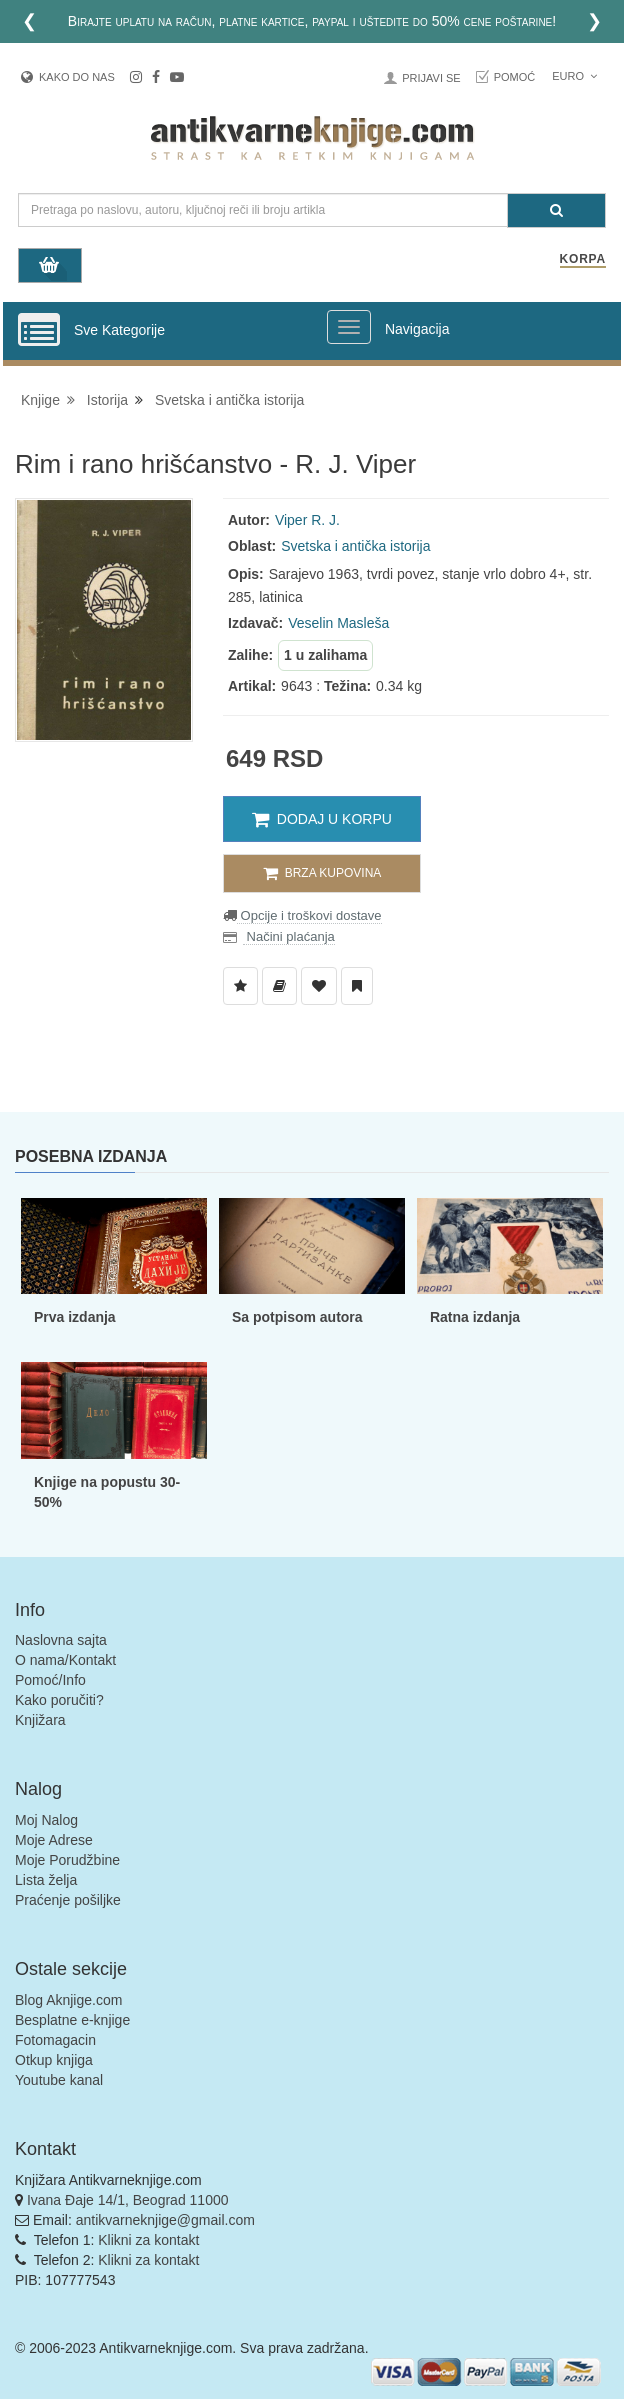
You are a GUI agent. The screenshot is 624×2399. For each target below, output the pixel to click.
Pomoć (515, 77)
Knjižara (40, 1720)
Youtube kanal (59, 2080)
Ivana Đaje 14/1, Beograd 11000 (128, 2200)
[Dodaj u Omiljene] (319, 986)
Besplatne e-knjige (72, 2020)
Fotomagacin (55, 2040)
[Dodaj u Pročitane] (357, 986)
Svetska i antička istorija (229, 400)
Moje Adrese (54, 1840)
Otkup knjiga (54, 2060)
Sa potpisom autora (297, 1317)
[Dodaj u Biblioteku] (279, 986)
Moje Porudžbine (67, 1860)
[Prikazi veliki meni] (349, 327)
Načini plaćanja (289, 936)
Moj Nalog (46, 1820)
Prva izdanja (75, 1317)
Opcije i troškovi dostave (309, 915)
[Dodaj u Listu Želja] (240, 986)
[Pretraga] (556, 210)
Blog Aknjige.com (68, 2000)
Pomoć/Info (50, 1680)
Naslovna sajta (61, 1640)
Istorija (107, 400)
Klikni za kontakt (148, 2240)
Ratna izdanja (475, 1317)
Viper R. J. (307, 520)
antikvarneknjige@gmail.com (165, 2220)
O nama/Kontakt (65, 1660)
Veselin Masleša (338, 623)
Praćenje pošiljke (68, 1900)
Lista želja (46, 1880)
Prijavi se (431, 78)
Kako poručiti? (59, 1700)
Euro (574, 76)
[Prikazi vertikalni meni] (39, 331)
